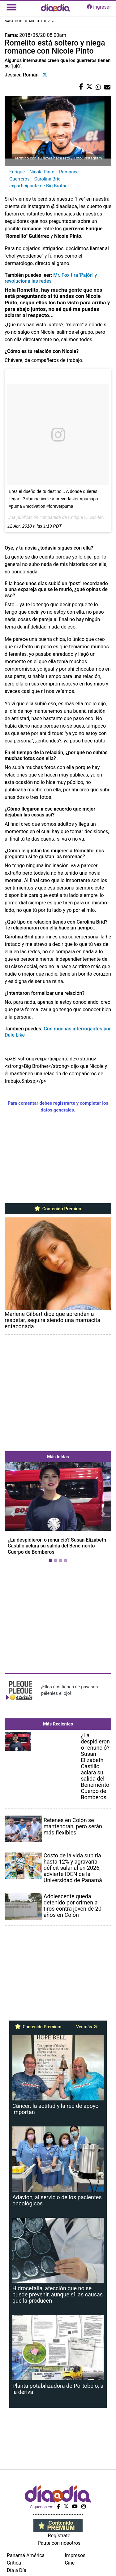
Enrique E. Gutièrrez (87, 517)
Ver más (86, 2026)
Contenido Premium (58, 1209)
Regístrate (59, 2536)
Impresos (75, 2555)
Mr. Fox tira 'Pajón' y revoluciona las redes (51, 278)
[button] (13, 1513)
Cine (70, 2563)
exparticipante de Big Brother (39, 186)
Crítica (14, 2563)
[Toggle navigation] (11, 7)
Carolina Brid (47, 179)
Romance (69, 172)
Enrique (17, 172)
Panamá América (26, 2555)
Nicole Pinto (41, 172)
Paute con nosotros (59, 2543)
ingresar (99, 7)
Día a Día (16, 2570)
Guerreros (19, 179)
